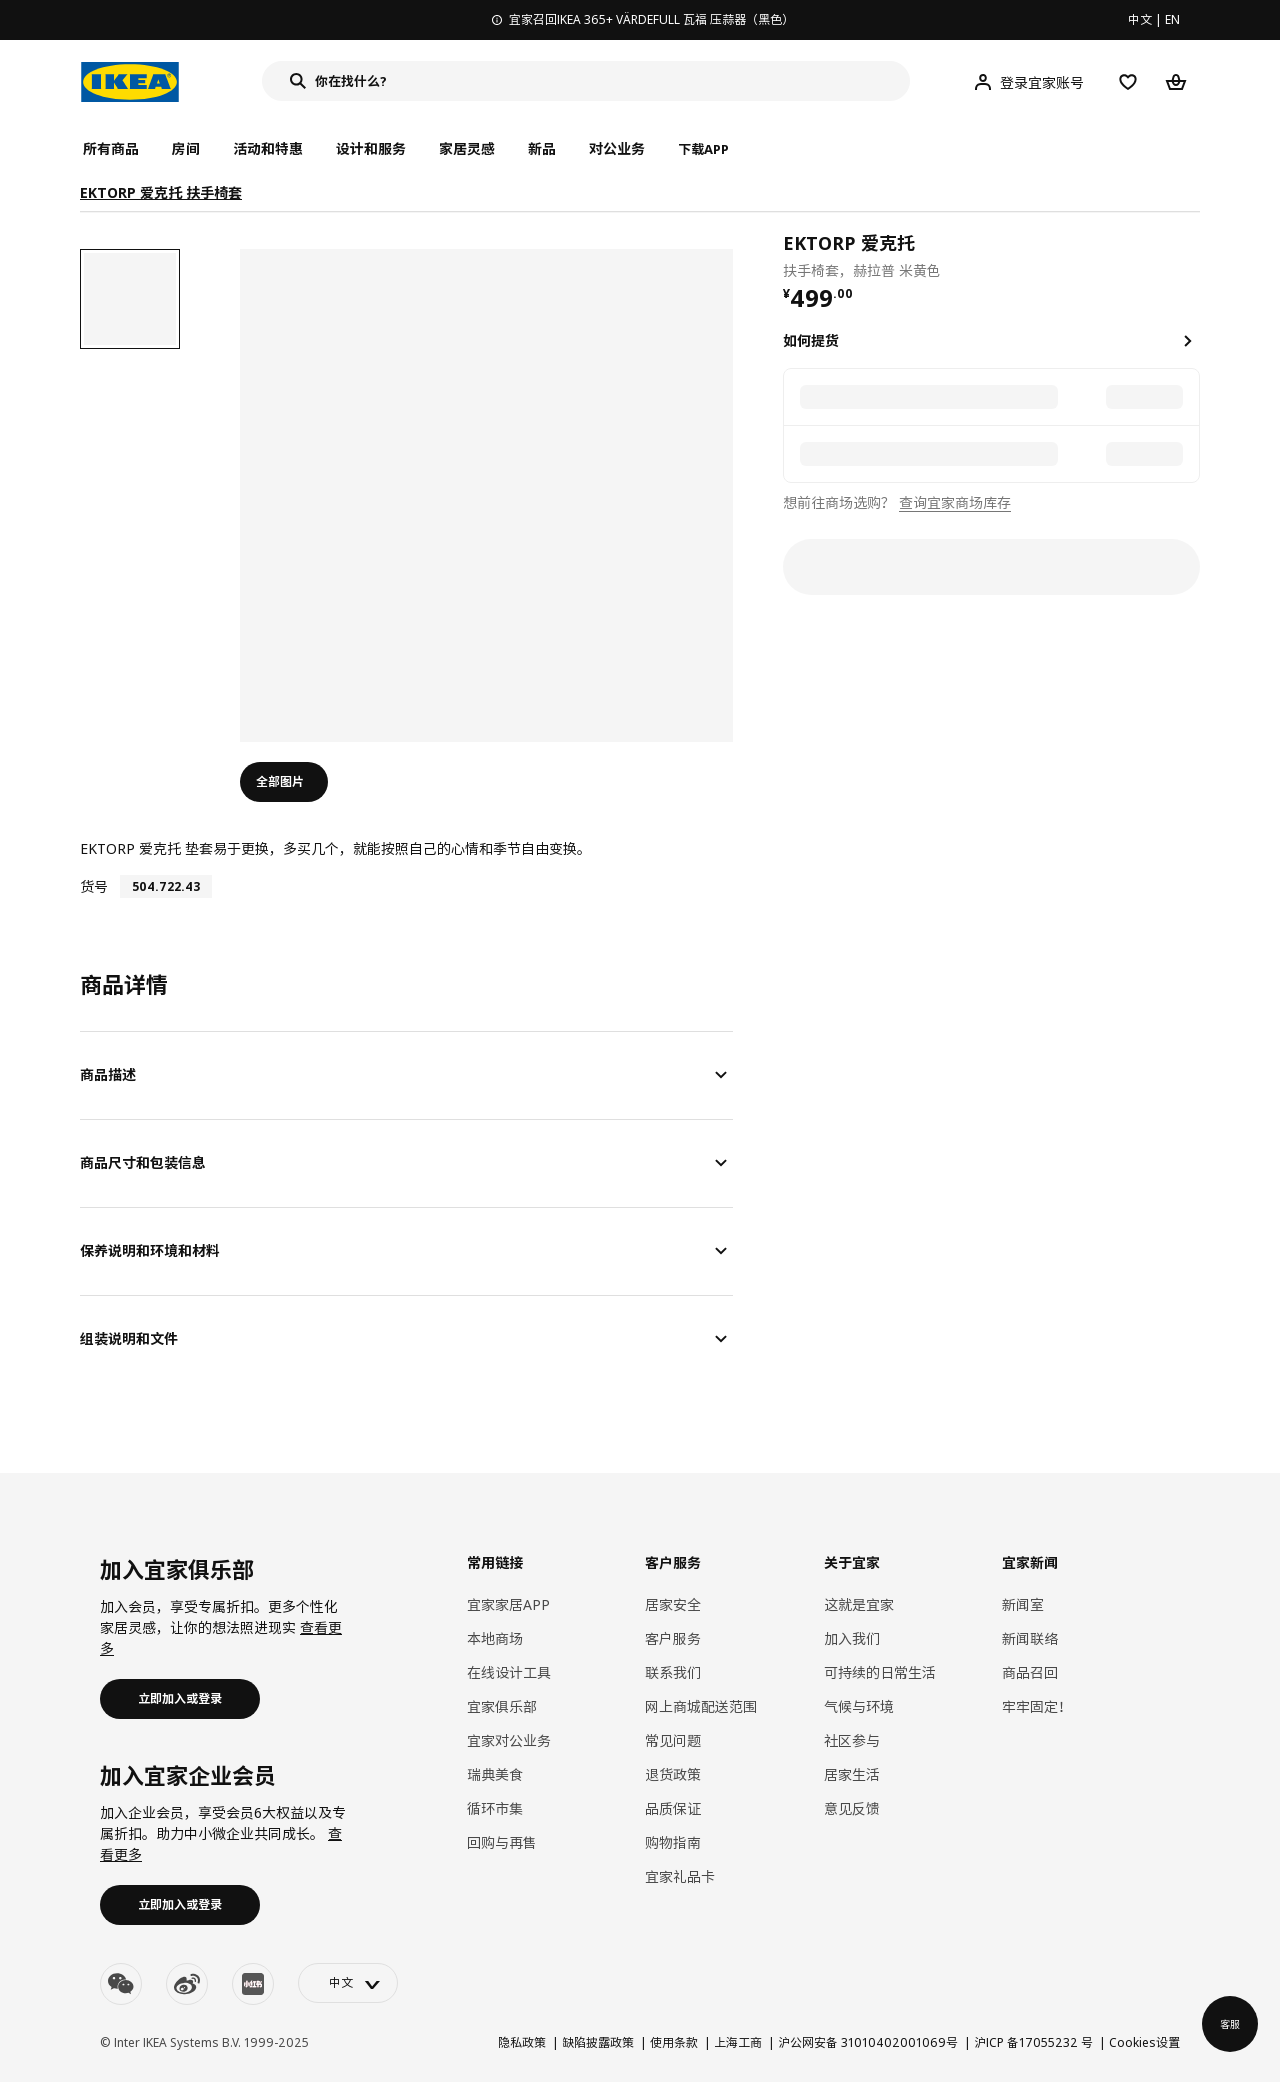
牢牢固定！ (1037, 1706)
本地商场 (495, 1638)
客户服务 (673, 1638)
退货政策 (673, 1774)
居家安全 (673, 1604)
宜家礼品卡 (680, 1876)
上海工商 (738, 2042)
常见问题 (673, 1740)
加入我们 (852, 1638)
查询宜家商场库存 (955, 502)
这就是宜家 (859, 1604)
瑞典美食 (495, 1774)
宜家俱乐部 (502, 1706)
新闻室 (1023, 1604)
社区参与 (852, 1740)
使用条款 (674, 2042)
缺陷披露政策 (598, 2042)
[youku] (253, 1984)
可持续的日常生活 (880, 1672)
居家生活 (852, 1774)
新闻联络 (1030, 1638)
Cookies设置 (1144, 2042)
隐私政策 (522, 2042)
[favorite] (1192, 255)
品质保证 (673, 1808)
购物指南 (673, 1842)
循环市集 (495, 1808)
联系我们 (673, 1672)
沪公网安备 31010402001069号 (868, 2042)
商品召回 (1030, 1672)
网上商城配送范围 (701, 1706)
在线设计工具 (509, 1672)
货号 (94, 886)
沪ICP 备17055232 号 (1033, 2042)
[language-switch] (348, 1983)
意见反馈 (852, 1808)
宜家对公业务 (509, 1740)
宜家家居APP (508, 1604)
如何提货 (811, 340)
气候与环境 (859, 1706)
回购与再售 (502, 1842)
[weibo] (187, 1984)
